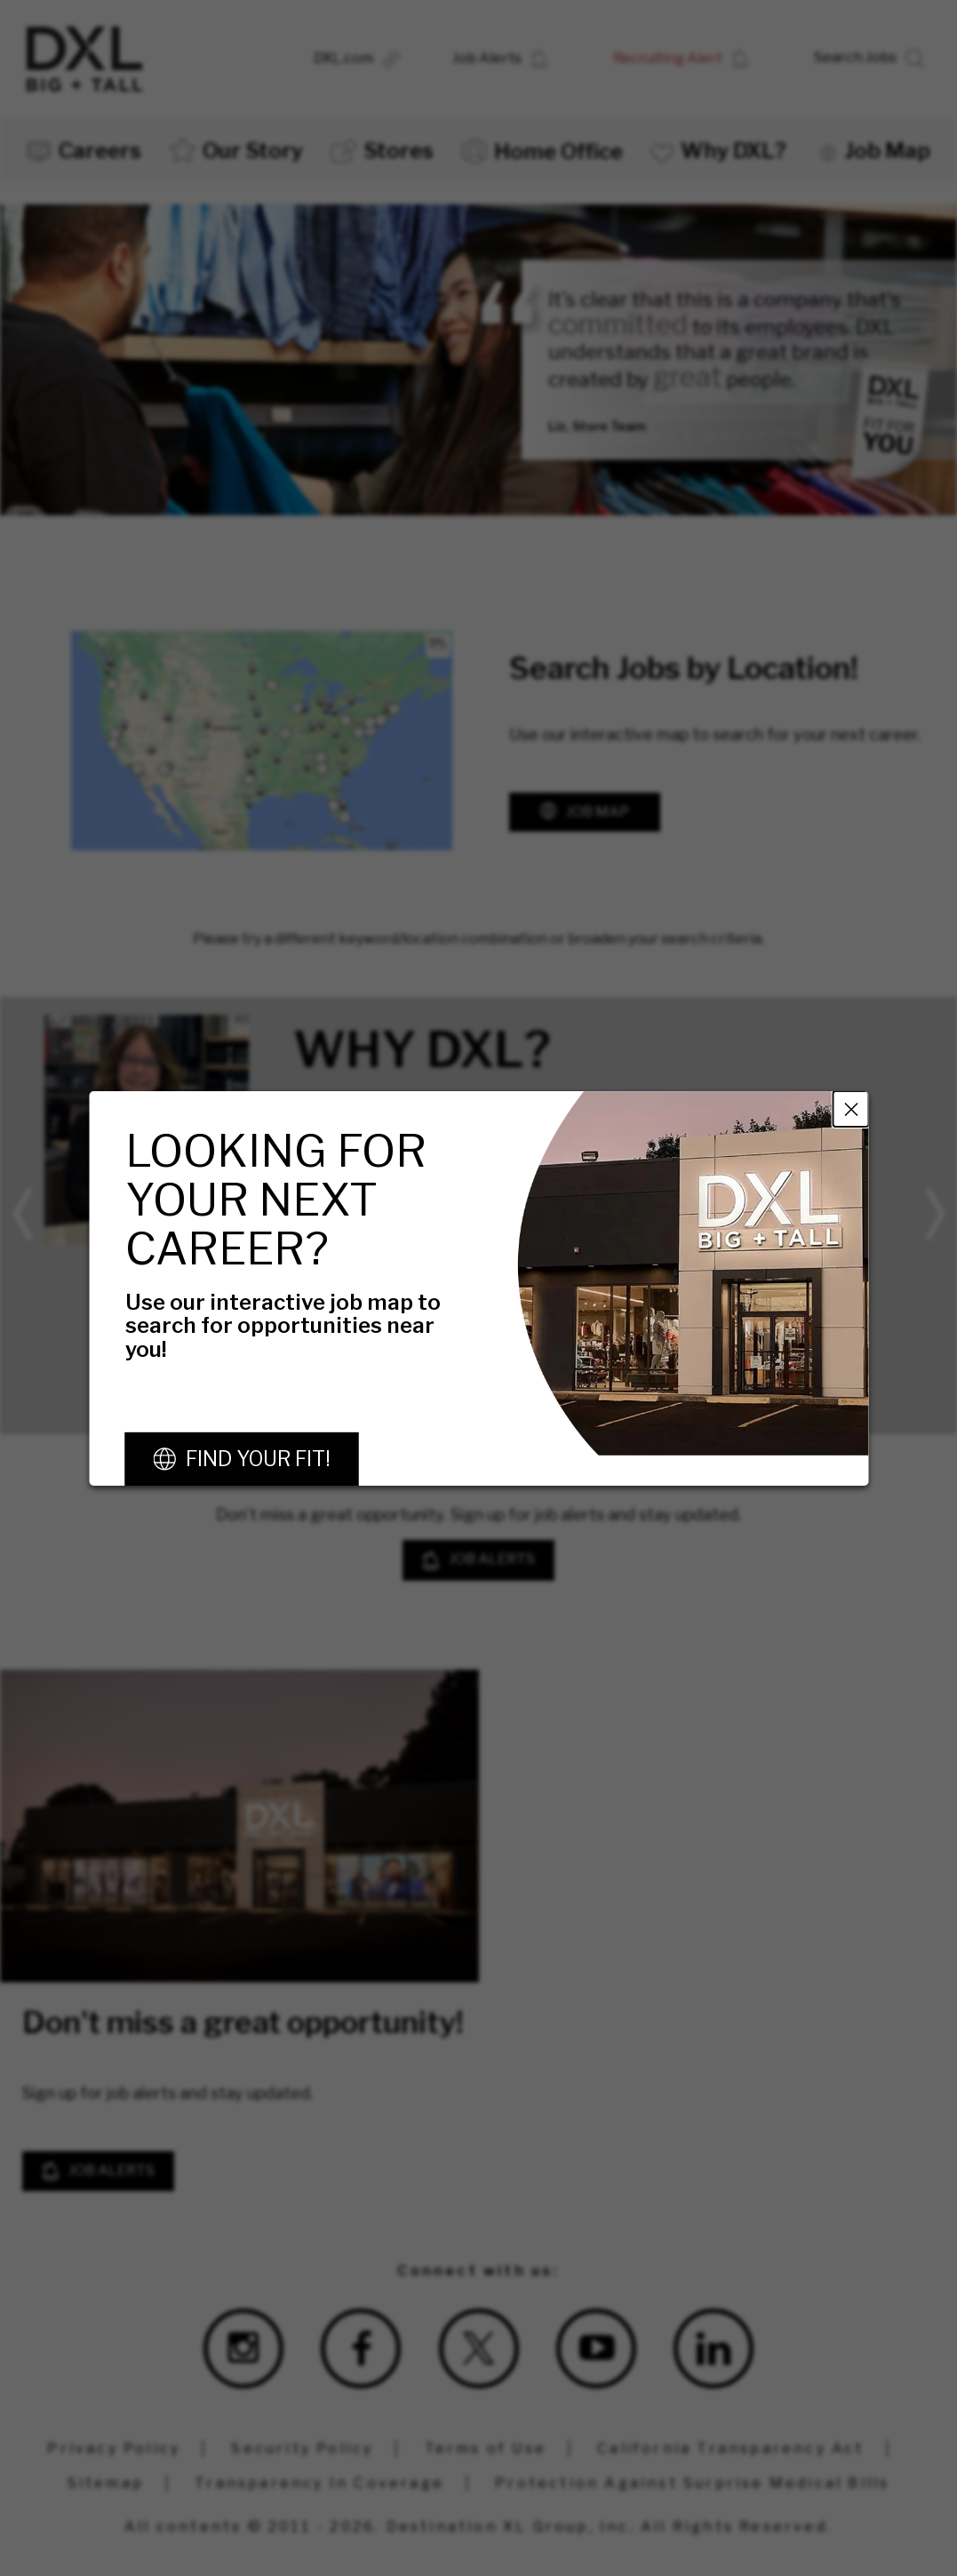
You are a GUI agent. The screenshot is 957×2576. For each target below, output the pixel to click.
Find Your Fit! (257, 1459)
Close (850, 1108)
